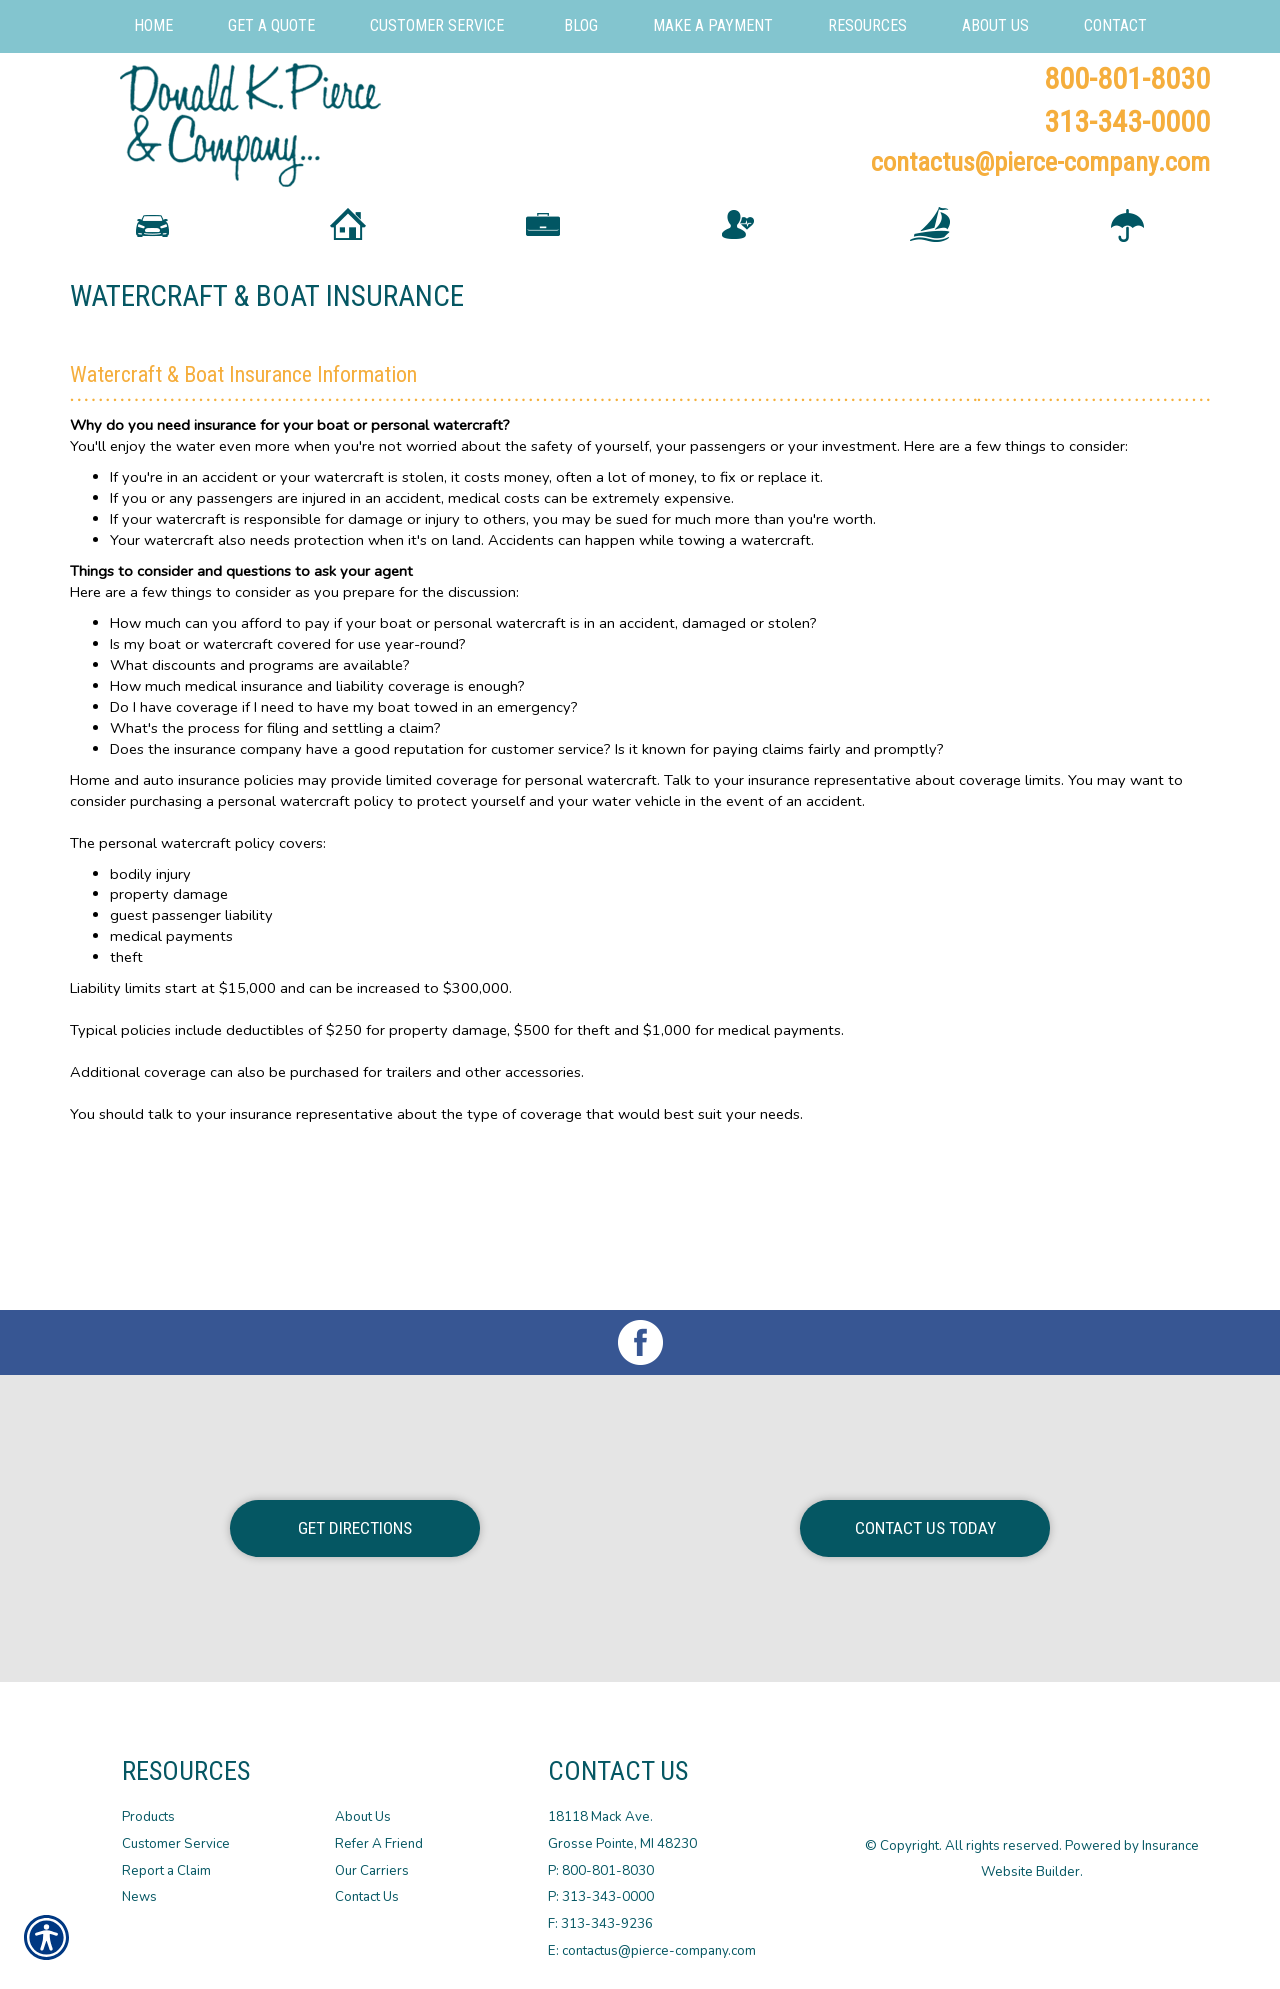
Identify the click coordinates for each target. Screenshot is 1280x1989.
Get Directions (355, 1528)
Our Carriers (372, 1870)
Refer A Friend (379, 1844)
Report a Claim (166, 1870)
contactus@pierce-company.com (1040, 162)
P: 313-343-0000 (601, 1897)
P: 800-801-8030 (601, 1870)
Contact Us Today (925, 1528)
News (139, 1897)
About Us (363, 1817)
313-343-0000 (1127, 121)
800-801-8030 (1127, 78)
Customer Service (176, 1844)
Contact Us (367, 1897)
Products (148, 1817)
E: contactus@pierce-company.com (652, 1950)
